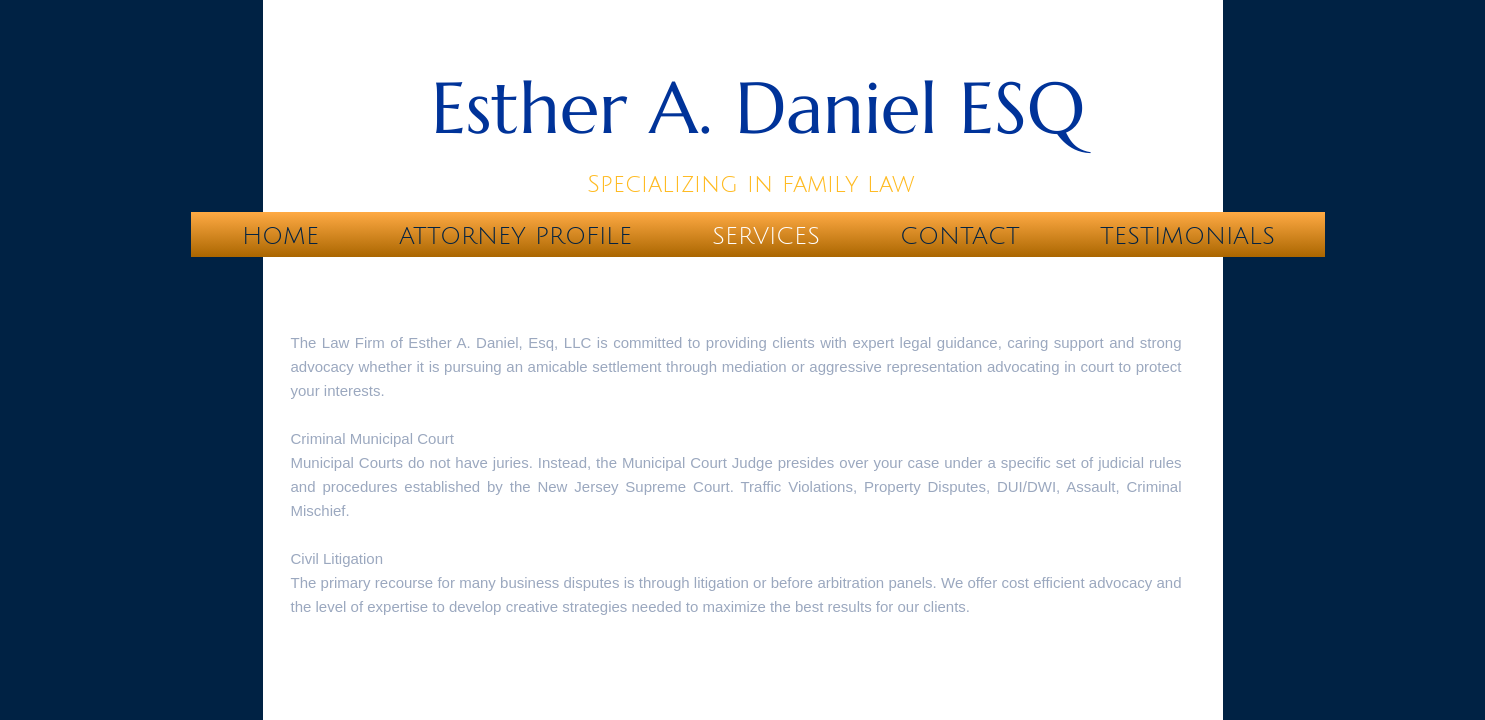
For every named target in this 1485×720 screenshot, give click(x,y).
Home (280, 236)
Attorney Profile (515, 236)
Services (766, 236)
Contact (960, 236)
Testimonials (1187, 236)
